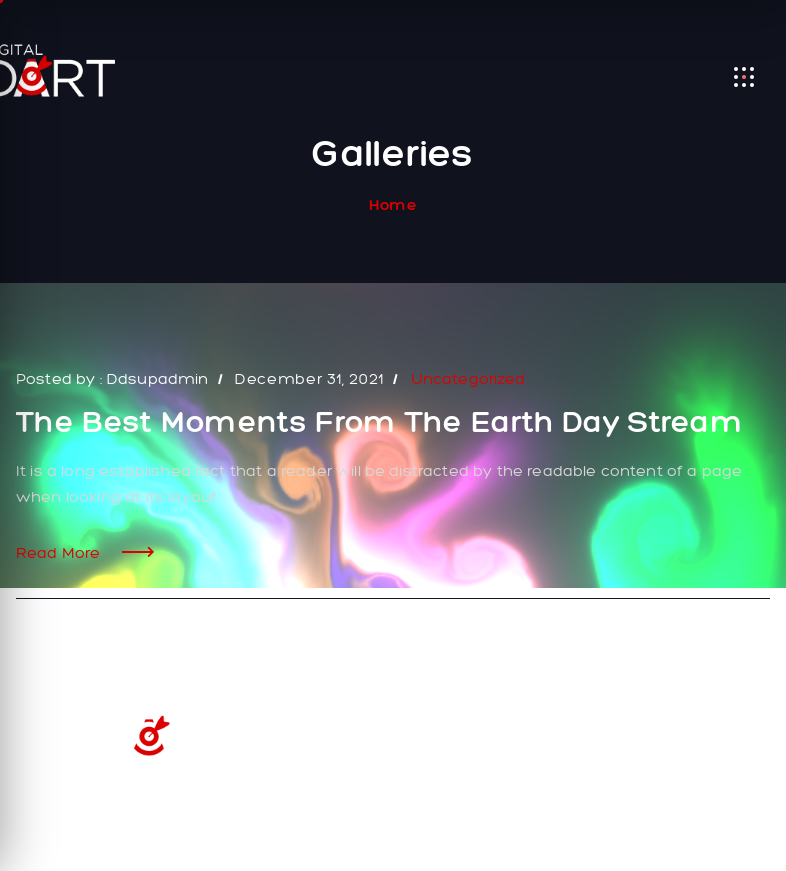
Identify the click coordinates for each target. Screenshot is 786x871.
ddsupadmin (158, 378)
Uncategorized (468, 378)
